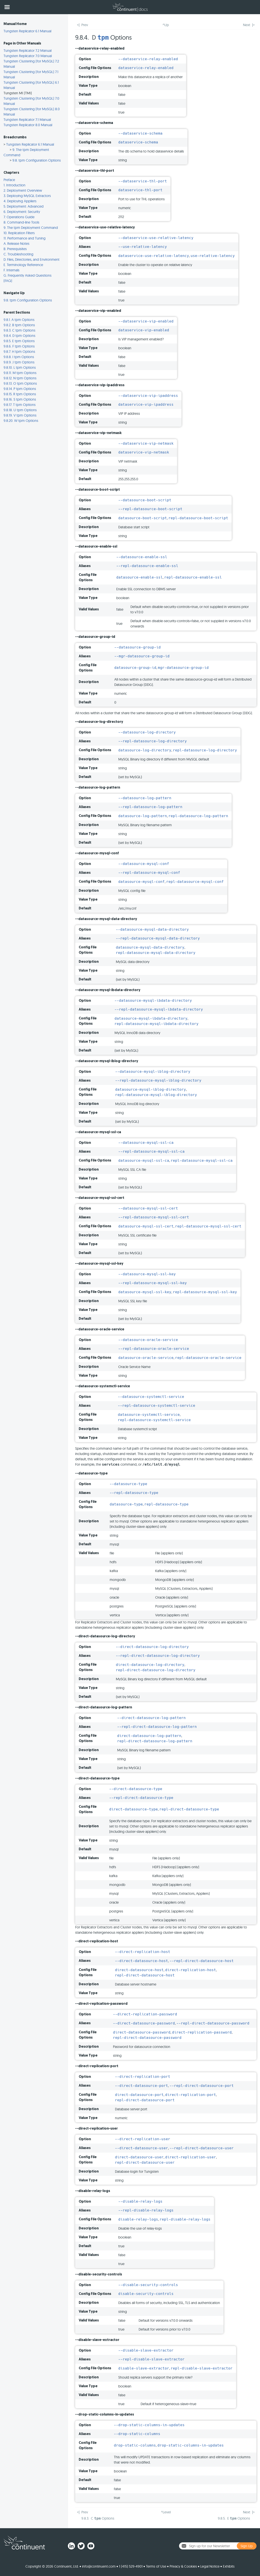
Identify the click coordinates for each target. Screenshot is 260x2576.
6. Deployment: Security (22, 211)
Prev (84, 25)
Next (246, 25)
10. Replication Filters (19, 233)
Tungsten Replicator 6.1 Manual (27, 31)
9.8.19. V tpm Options (20, 415)
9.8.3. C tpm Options (19, 330)
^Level (166, 2512)
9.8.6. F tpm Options (19, 346)
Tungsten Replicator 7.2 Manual (28, 50)
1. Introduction (14, 185)
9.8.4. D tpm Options (19, 335)
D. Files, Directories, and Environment (31, 259)
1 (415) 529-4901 (131, 2566)
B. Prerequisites (15, 249)
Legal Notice (210, 2566)
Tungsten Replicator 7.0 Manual (28, 56)
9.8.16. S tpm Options (20, 399)
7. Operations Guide (19, 217)
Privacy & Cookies (183, 2566)
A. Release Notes (16, 243)
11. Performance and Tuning (25, 238)
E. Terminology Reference (23, 264)
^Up (165, 25)
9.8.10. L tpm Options (20, 367)
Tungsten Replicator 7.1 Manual (27, 119)
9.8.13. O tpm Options (20, 383)
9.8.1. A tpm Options (19, 319)
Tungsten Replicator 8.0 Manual (28, 125)
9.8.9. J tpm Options (19, 362)
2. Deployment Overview (23, 190)
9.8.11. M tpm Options (20, 372)
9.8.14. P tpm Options (20, 388)
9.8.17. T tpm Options (20, 404)
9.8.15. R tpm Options (20, 394)
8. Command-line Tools (21, 222)
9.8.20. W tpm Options (21, 420)
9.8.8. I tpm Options (19, 357)
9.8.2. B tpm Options (19, 325)
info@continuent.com (99, 2566)
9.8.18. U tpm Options (20, 410)
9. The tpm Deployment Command (31, 227)
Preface (9, 180)
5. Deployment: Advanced (24, 206)
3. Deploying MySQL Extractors (27, 195)
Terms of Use (156, 2566)
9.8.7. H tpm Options (19, 351)
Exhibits (229, 2566)
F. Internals (11, 270)
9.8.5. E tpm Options (19, 341)
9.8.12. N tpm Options (20, 378)
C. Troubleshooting (18, 254)
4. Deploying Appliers (20, 201)
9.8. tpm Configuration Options (36, 160)
